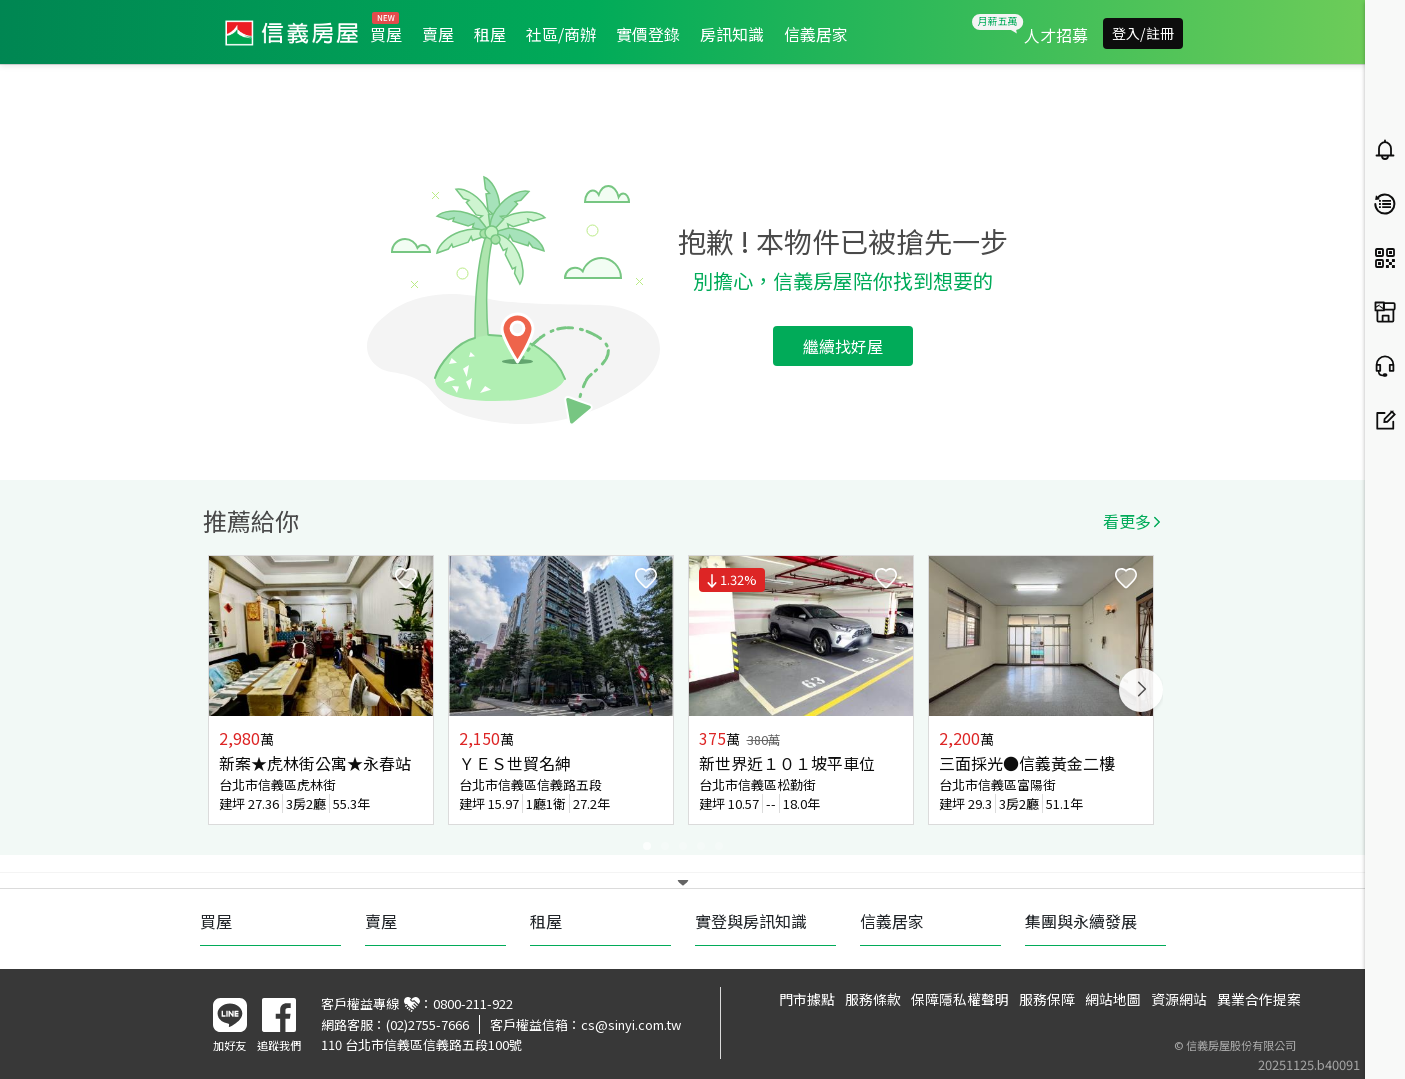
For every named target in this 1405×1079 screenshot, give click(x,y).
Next (1141, 690)
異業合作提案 (1259, 999)
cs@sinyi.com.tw (631, 1024)
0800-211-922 (473, 1003)
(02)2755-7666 (427, 1024)
